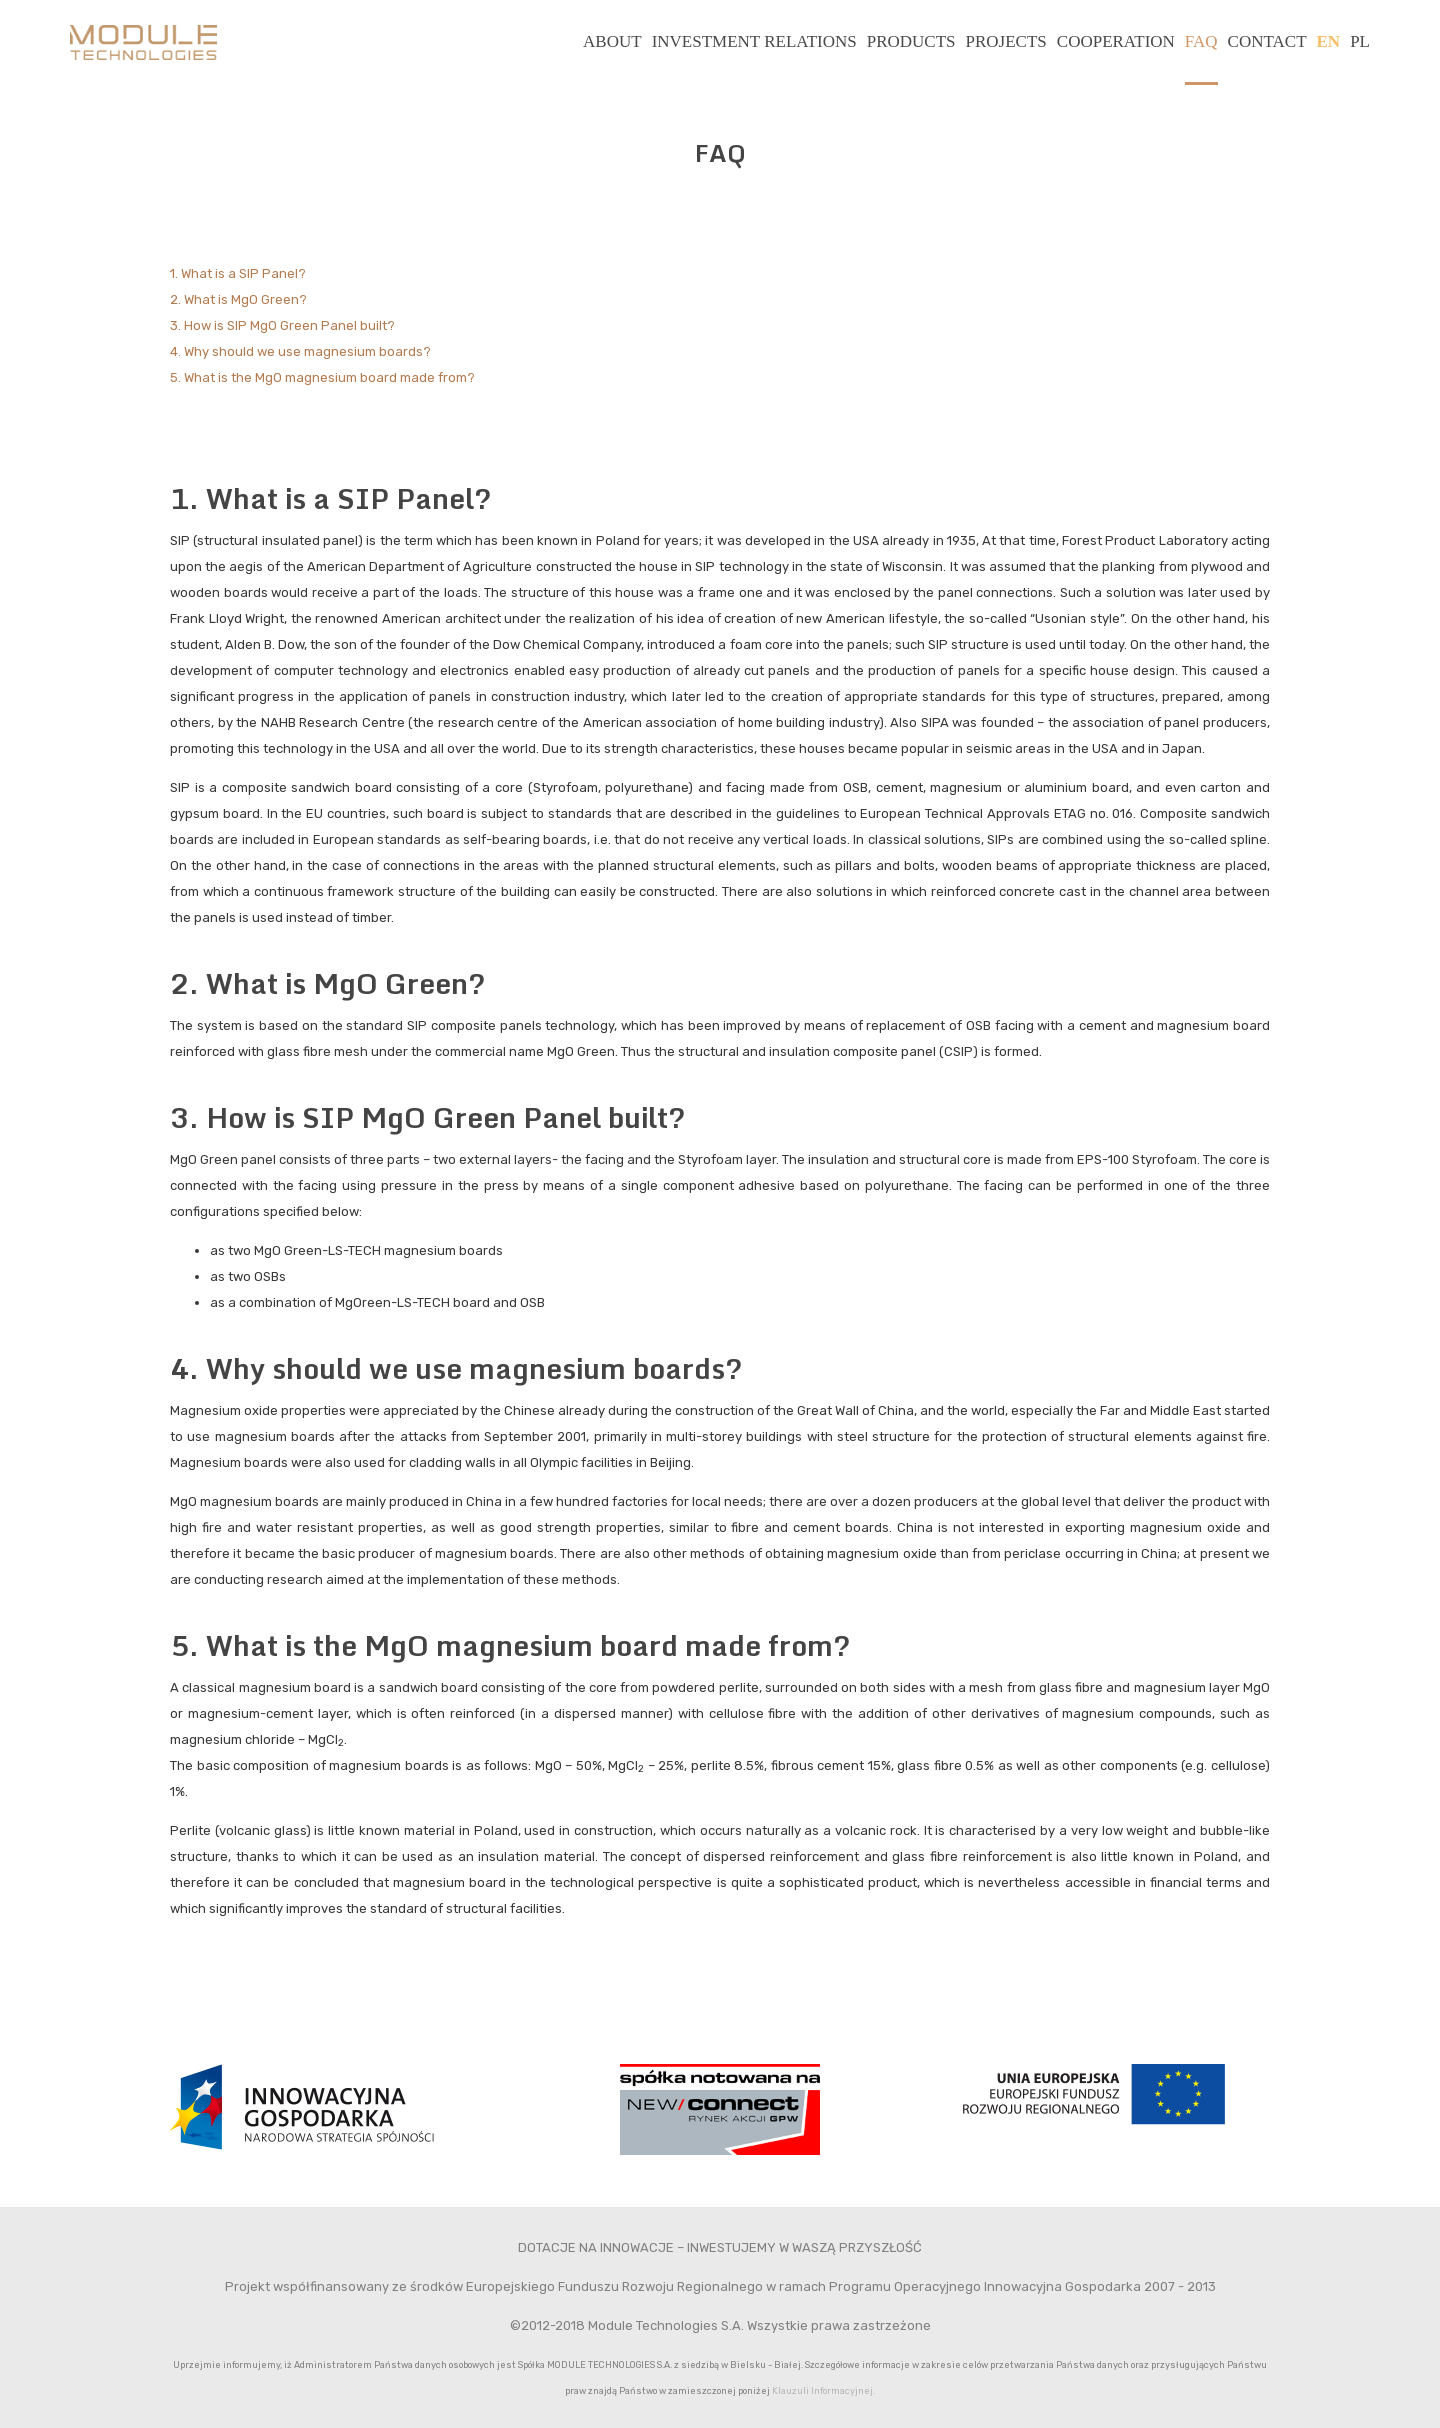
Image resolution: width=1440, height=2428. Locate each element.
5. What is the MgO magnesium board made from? (322, 377)
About (612, 42)
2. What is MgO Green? (238, 299)
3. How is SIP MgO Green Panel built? (282, 325)
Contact (1267, 42)
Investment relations (754, 42)
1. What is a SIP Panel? (238, 273)
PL (1360, 42)
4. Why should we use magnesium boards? (300, 351)
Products (911, 42)
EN (1329, 42)
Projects (1006, 42)
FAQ (1201, 42)
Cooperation (1116, 42)
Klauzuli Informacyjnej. (823, 2390)
